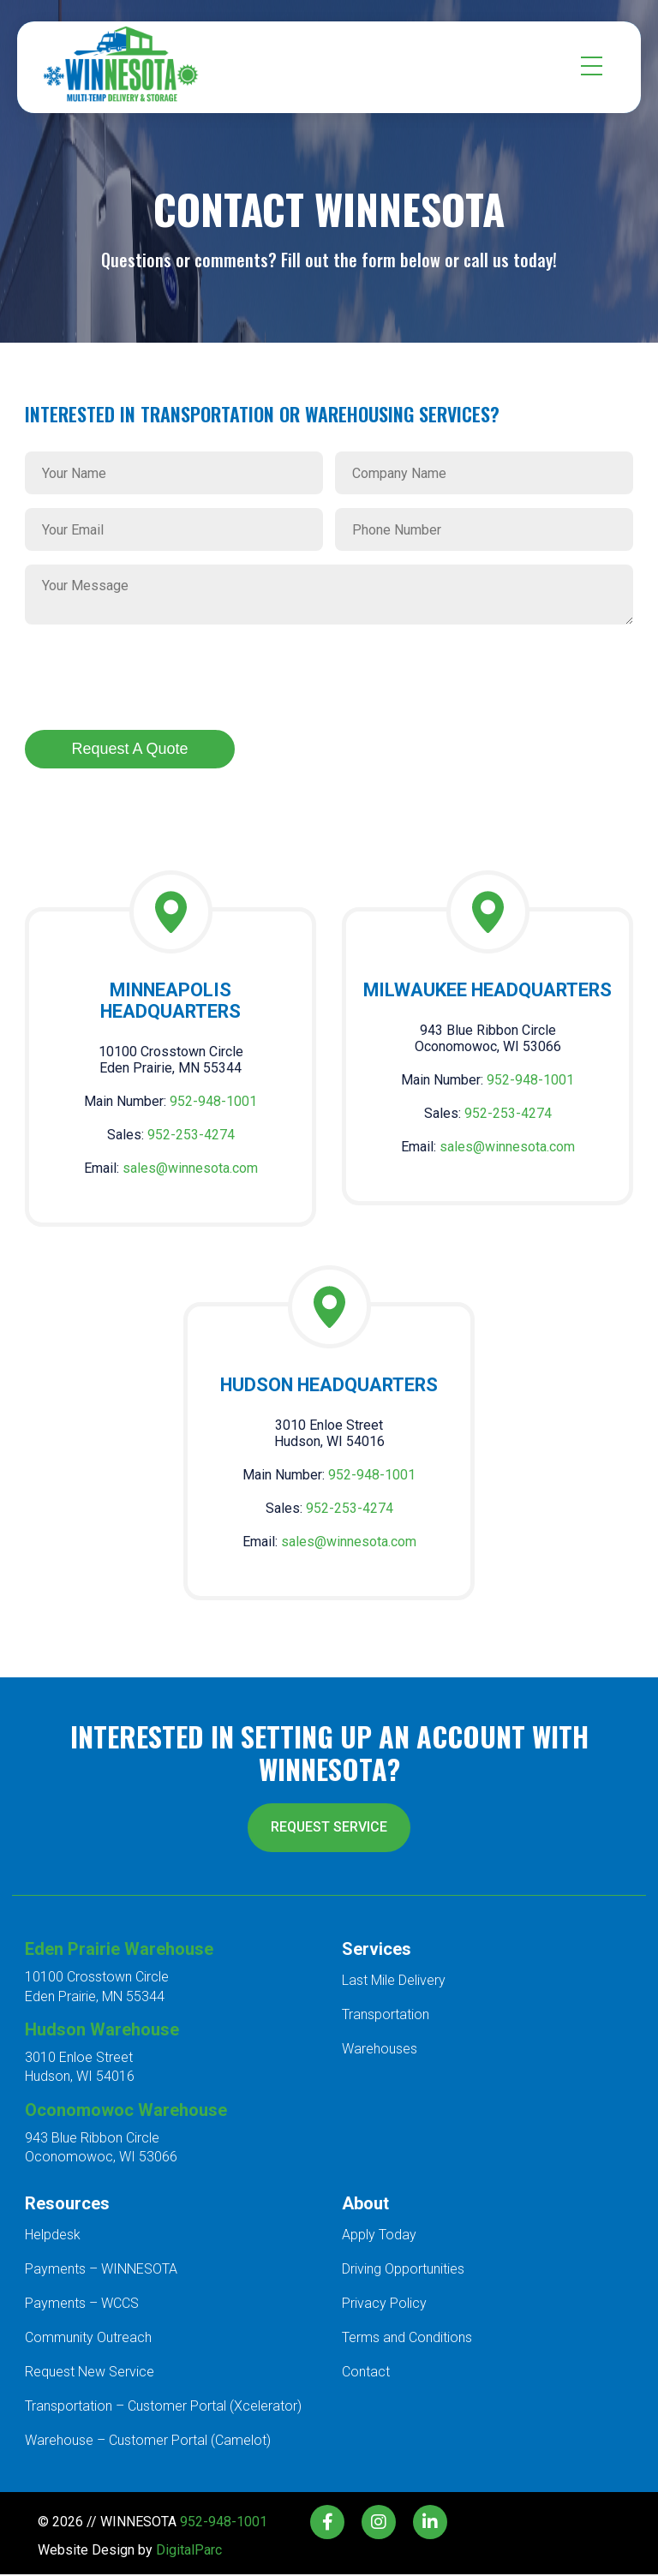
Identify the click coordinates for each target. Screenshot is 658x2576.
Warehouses (379, 2050)
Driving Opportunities (403, 2270)
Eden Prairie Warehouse (119, 1950)
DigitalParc (189, 2551)
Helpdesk (53, 2236)
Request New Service (89, 2373)
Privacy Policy (384, 2305)
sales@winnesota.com (190, 1169)
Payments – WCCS (82, 2305)
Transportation (385, 2016)
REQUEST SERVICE (329, 1828)
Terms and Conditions (407, 2339)
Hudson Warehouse (102, 2031)
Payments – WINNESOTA (101, 2270)
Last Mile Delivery (394, 1982)
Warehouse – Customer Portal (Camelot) (148, 2442)
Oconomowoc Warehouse (126, 2111)
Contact (366, 2373)
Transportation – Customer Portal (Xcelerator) (163, 2408)
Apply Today (379, 2236)
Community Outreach (88, 2339)
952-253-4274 (191, 1135)
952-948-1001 (213, 1102)
